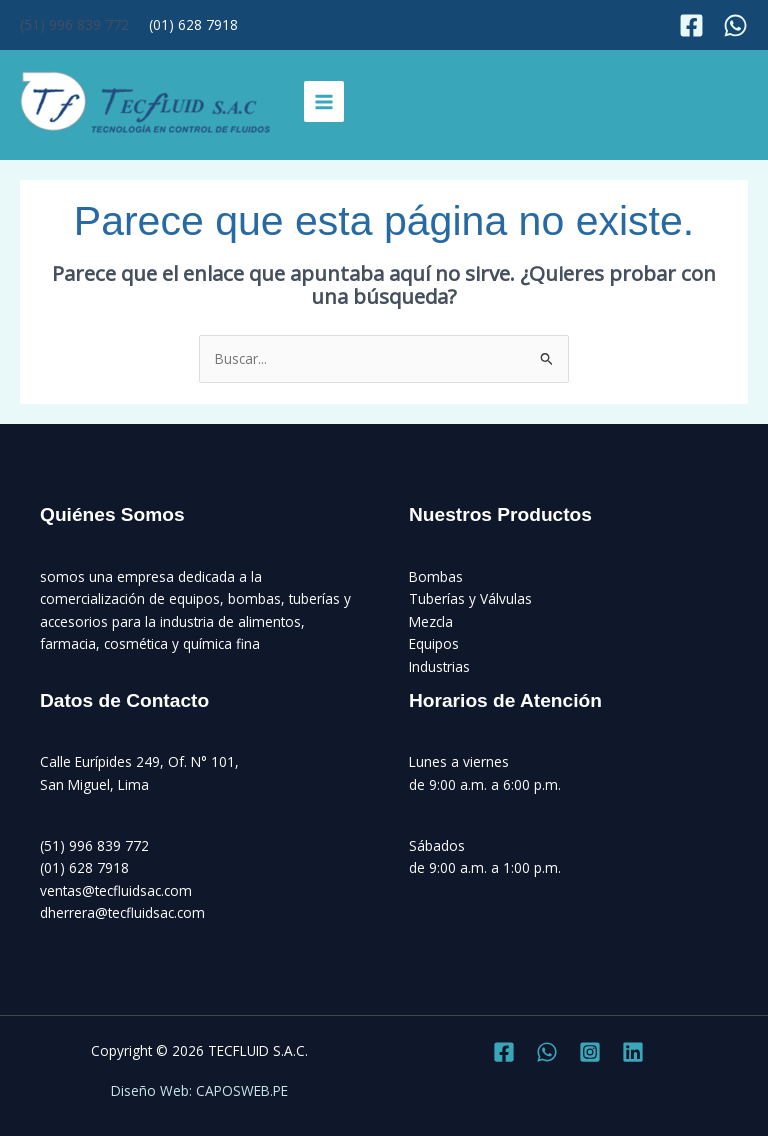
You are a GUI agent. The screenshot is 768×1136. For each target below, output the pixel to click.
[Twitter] (547, 1052)
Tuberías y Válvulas (470, 598)
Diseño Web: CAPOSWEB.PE (199, 1090)
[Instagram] (735, 25)
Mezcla (431, 621)
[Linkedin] (633, 1052)
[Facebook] (691, 25)
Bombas (436, 576)
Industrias (439, 666)
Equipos (434, 643)
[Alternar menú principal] (324, 101)
